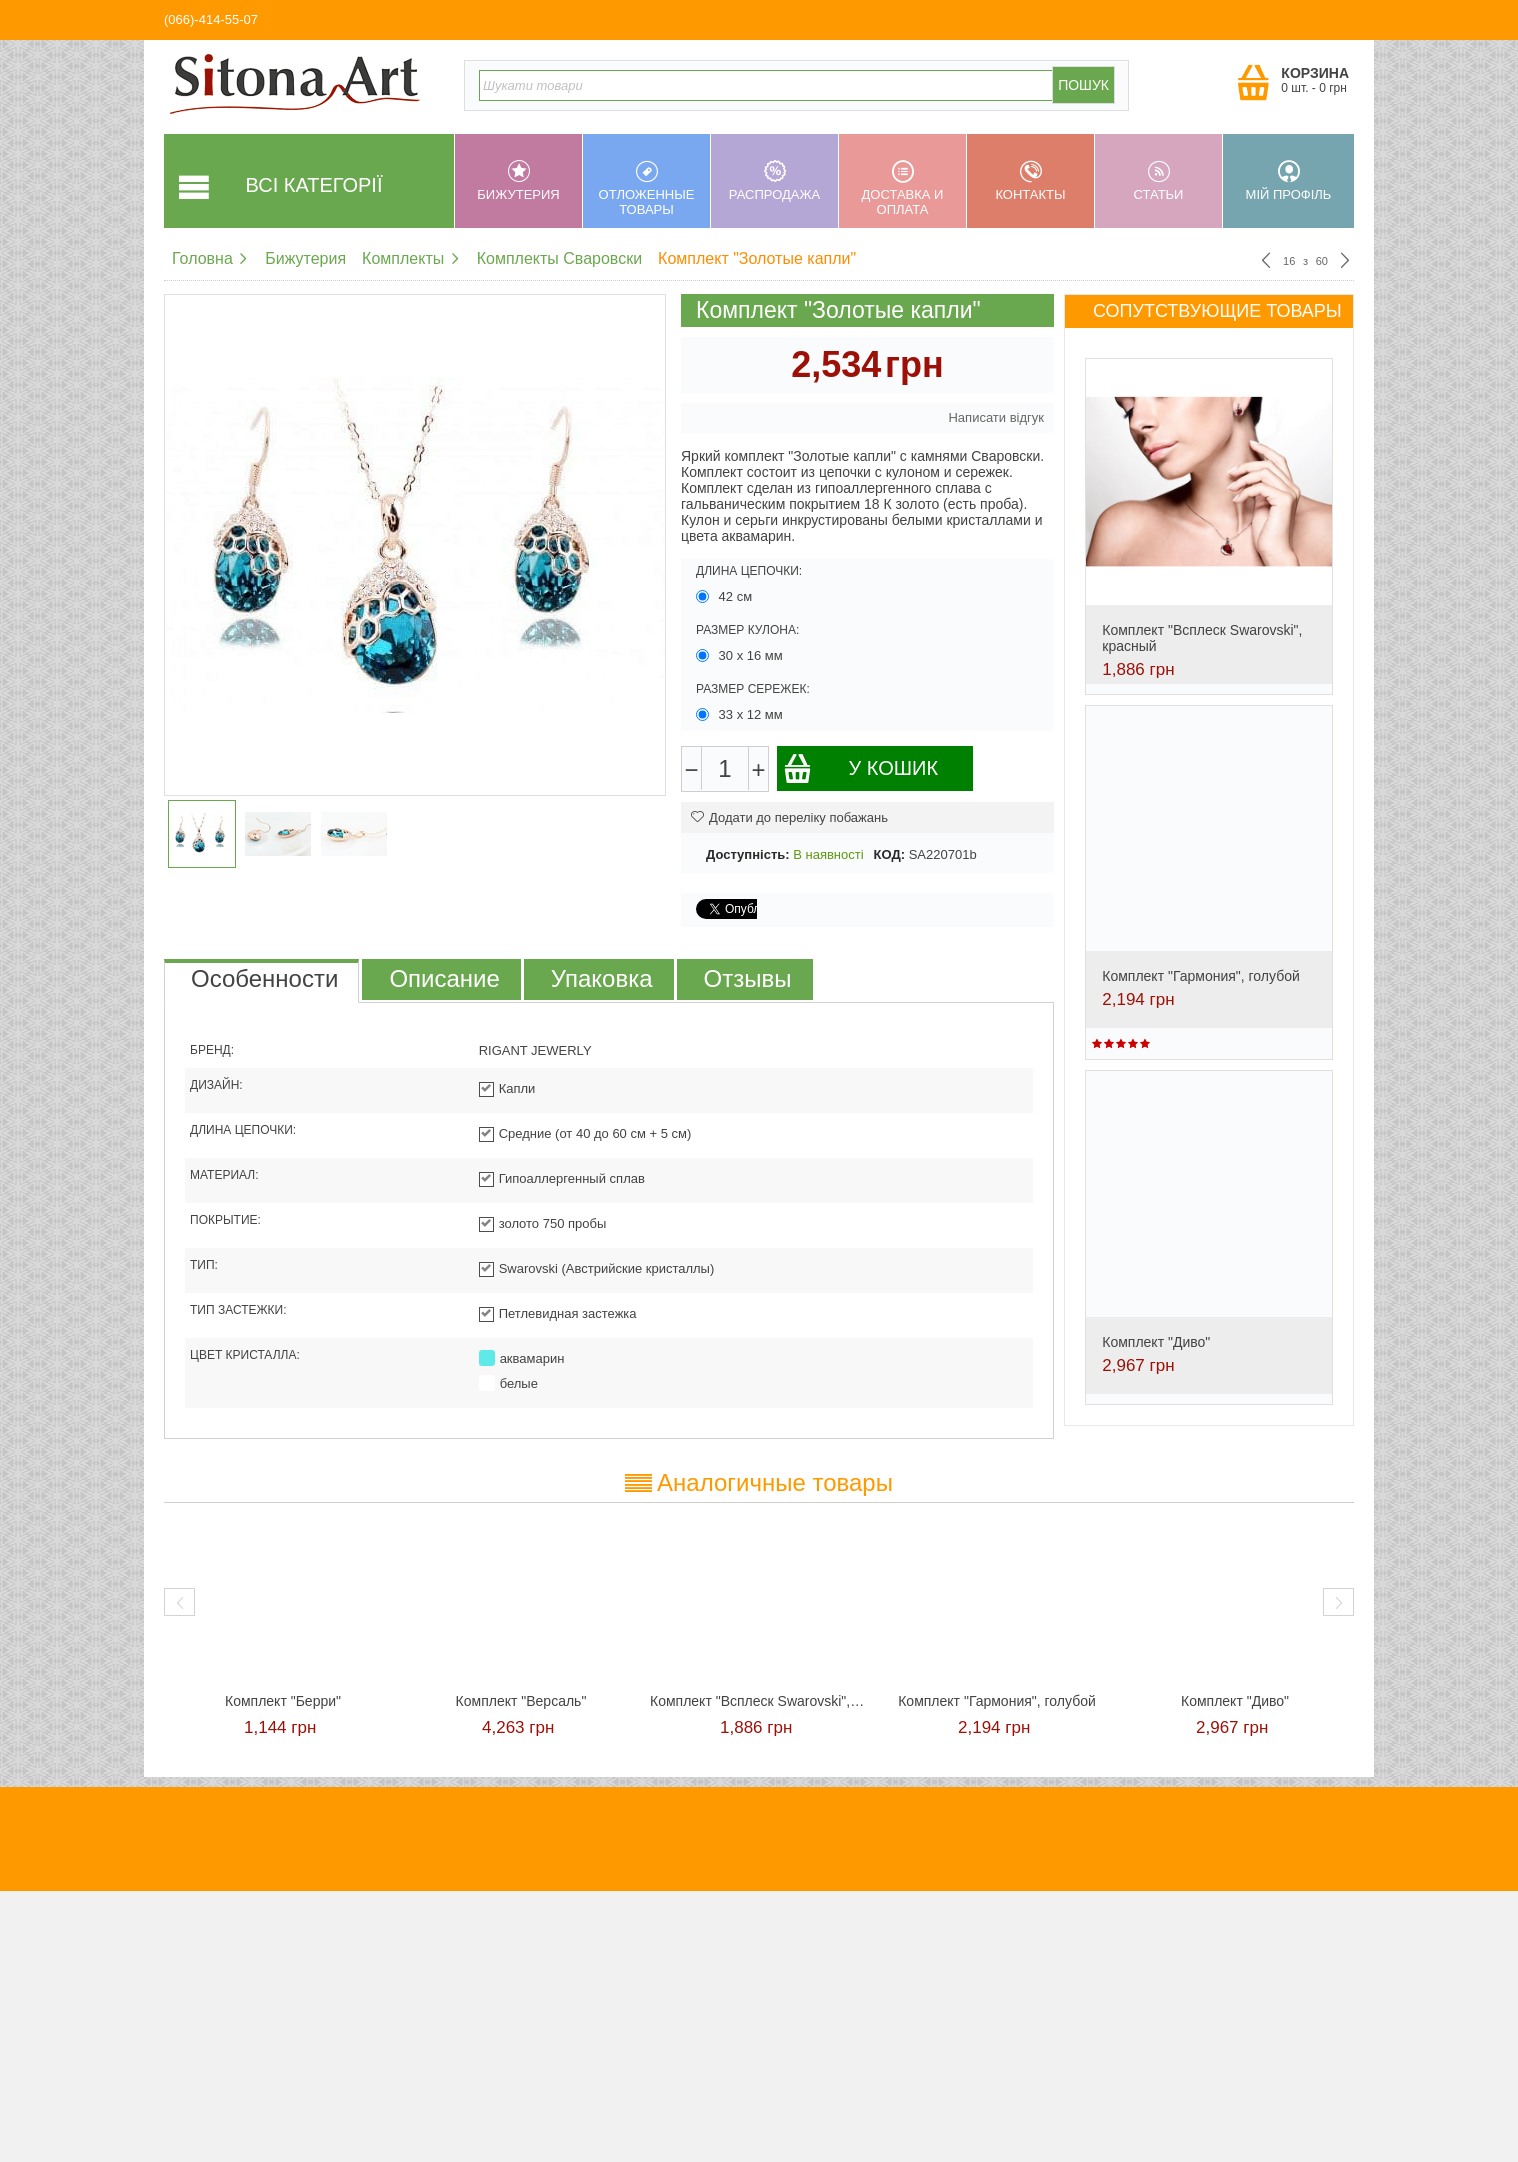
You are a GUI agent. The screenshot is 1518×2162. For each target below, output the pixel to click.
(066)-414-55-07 (211, 19)
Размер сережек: (753, 689)
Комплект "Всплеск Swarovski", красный (759, 1701)
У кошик (860, 768)
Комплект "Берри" (283, 1701)
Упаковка (602, 978)
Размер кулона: (747, 630)
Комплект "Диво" (1156, 1342)
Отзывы (748, 978)
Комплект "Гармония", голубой (1201, 976)
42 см (726, 596)
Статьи (1158, 181)
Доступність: (748, 854)
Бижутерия (518, 181)
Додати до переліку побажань (789, 817)
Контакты (1030, 181)
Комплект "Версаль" (521, 1701)
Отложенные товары (646, 188)
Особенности (264, 978)
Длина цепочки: (749, 571)
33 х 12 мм (741, 714)
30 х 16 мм (741, 655)
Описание (444, 978)
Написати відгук (996, 417)
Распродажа (774, 181)
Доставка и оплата (902, 188)
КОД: (889, 854)
